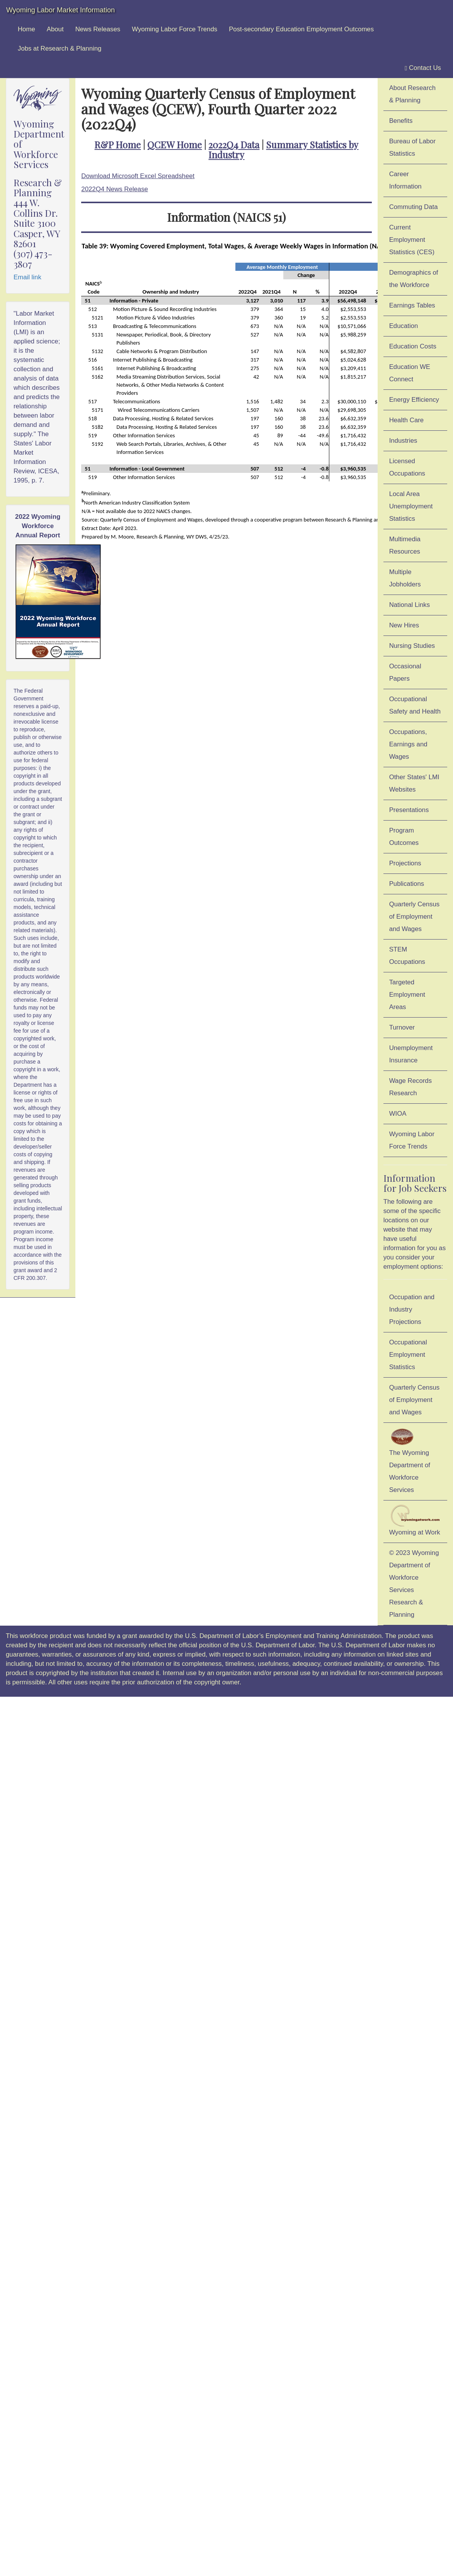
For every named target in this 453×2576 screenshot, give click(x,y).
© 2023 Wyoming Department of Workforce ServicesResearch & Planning (414, 1583)
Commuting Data (413, 207)
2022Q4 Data (233, 144)
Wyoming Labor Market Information (60, 10)
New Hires (404, 625)
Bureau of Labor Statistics (412, 147)
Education (403, 326)
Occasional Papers (405, 672)
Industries (403, 440)
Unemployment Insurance (411, 1054)
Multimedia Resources (405, 545)
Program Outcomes (404, 836)
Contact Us (423, 68)
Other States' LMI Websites (414, 783)
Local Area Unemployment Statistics (411, 506)
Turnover (402, 1027)
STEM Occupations (407, 955)
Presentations (409, 810)
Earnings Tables (412, 305)
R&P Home (117, 144)
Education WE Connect (409, 373)
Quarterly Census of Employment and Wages (414, 917)
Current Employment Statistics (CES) (412, 240)
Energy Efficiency (414, 399)
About (55, 29)
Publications (406, 883)
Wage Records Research (410, 1087)
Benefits (401, 120)
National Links (409, 604)
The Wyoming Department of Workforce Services (409, 1460)
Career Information (405, 180)
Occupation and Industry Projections (412, 1309)
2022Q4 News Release (114, 189)
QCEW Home (174, 144)
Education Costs (412, 346)
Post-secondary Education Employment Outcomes (301, 29)
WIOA (398, 1113)
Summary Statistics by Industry (283, 149)
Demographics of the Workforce (413, 279)
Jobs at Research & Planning (59, 48)
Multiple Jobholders (405, 578)
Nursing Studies (412, 645)
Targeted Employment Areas (407, 995)
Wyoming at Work (415, 1520)
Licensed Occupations (407, 467)
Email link (27, 277)
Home (26, 29)
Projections (405, 863)
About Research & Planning (412, 94)
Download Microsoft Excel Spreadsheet (137, 176)
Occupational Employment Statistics (408, 1355)
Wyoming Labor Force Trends (174, 29)
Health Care (406, 420)
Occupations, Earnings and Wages (408, 744)
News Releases (98, 29)
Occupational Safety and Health (415, 705)
